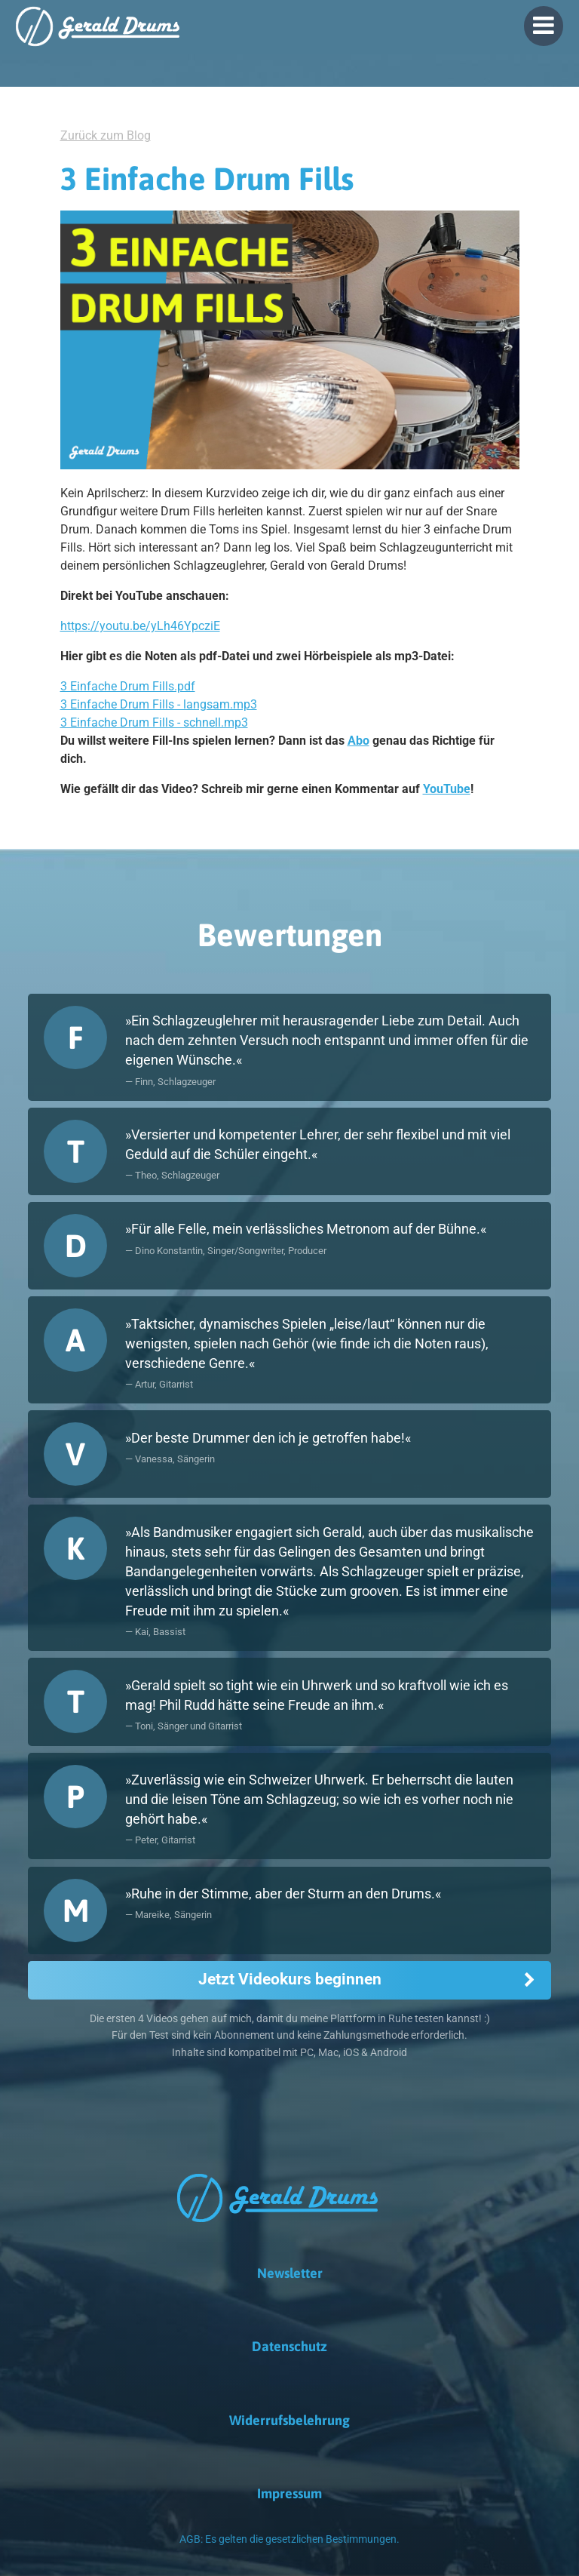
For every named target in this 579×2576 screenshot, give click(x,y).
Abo (358, 740)
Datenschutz (289, 2346)
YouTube (446, 789)
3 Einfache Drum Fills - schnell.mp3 (154, 722)
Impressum (289, 2493)
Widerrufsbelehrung (289, 2420)
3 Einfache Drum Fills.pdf (127, 686)
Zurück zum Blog (105, 135)
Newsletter (290, 2273)
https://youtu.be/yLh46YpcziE (140, 626)
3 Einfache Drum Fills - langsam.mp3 (158, 704)
